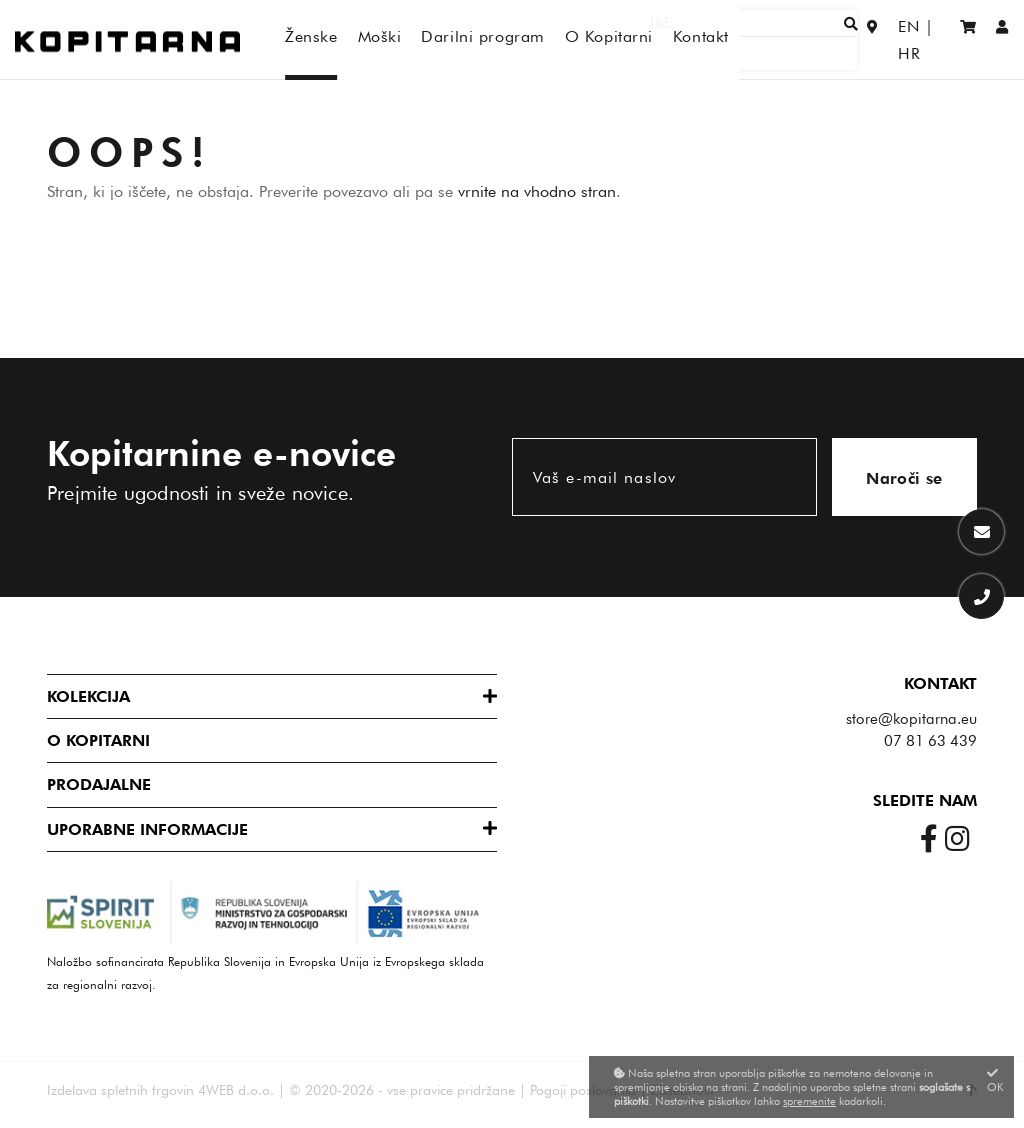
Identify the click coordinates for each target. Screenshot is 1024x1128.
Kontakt (940, 683)
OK (995, 1080)
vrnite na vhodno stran (537, 191)
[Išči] (785, 39)
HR (929, 39)
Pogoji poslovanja (583, 1090)
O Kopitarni (98, 740)
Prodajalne (99, 784)
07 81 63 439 (930, 741)
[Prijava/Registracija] (1002, 39)
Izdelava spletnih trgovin (120, 1090)
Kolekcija (88, 696)
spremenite (809, 1101)
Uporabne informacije (147, 829)
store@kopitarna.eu (911, 719)
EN (887, 39)
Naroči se (904, 478)
